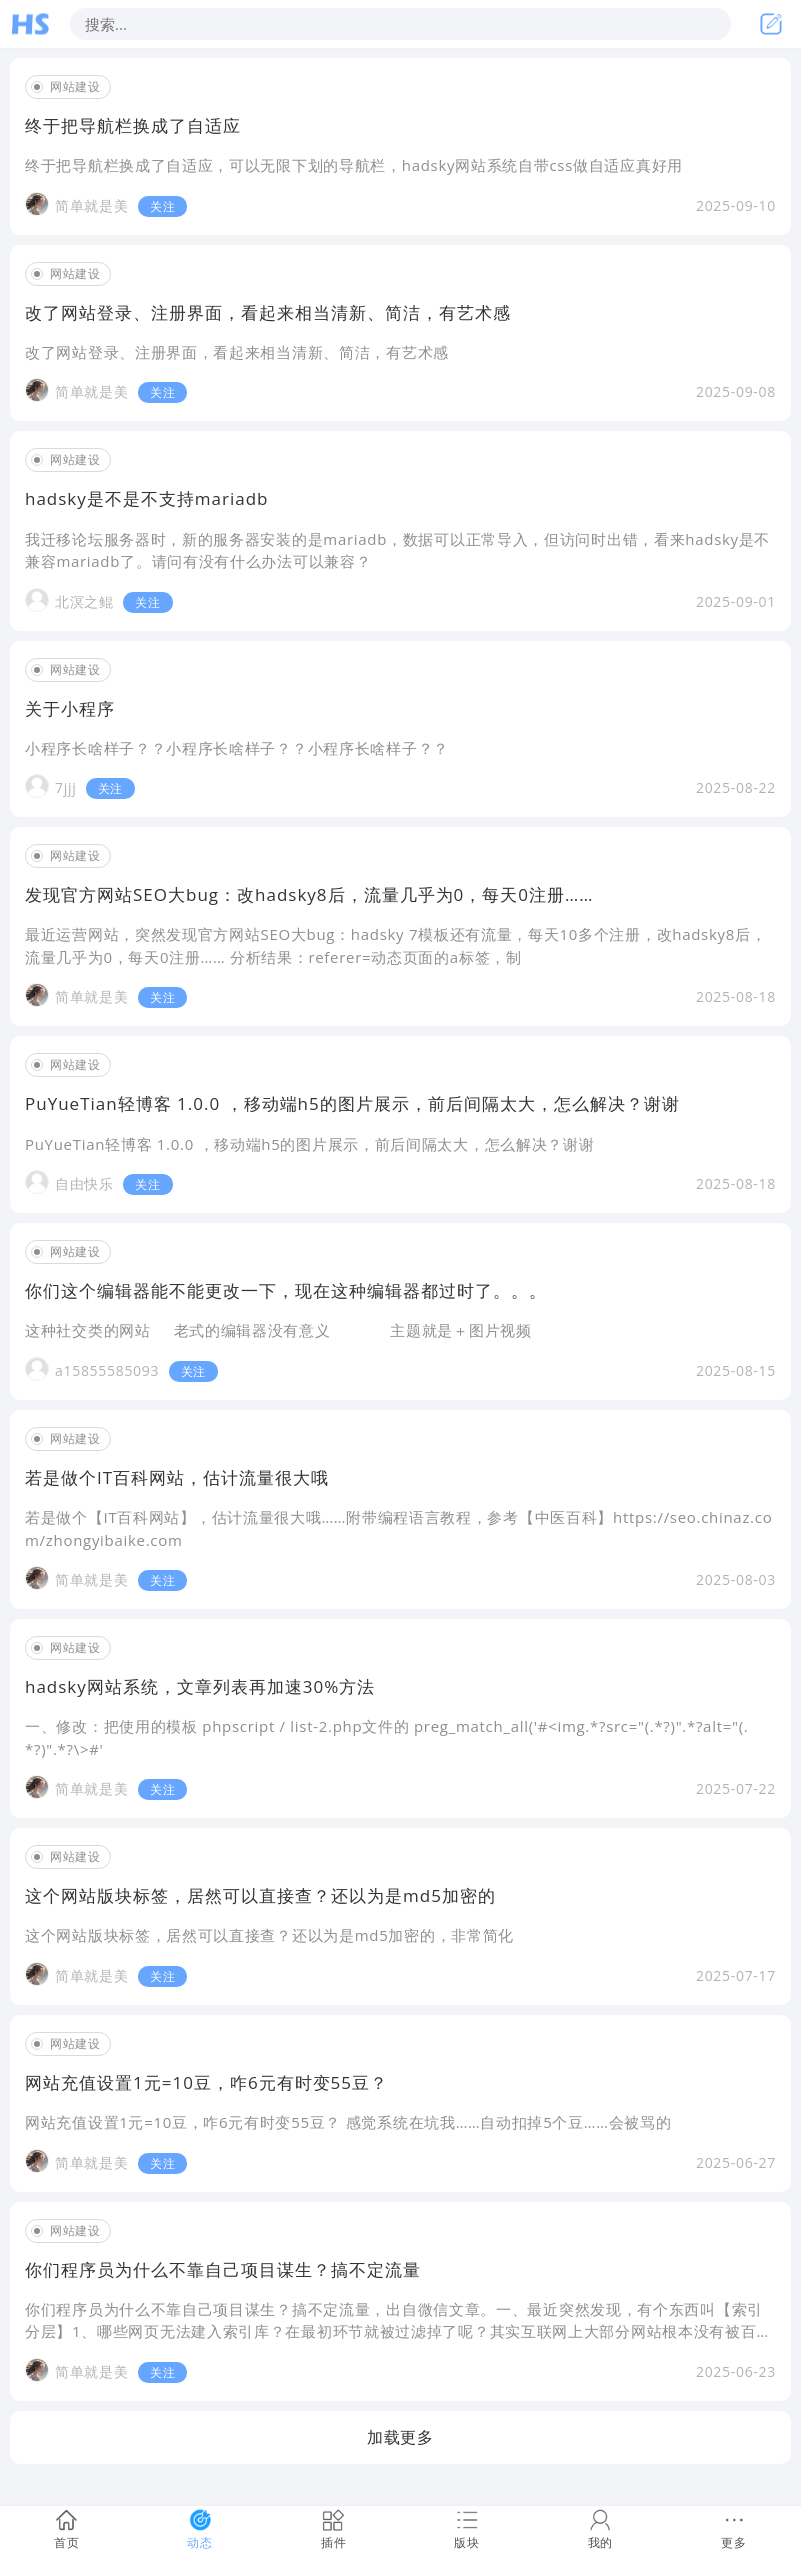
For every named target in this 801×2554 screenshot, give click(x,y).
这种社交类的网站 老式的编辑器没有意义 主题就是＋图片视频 (280, 1330)
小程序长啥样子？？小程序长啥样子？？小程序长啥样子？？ (237, 748)
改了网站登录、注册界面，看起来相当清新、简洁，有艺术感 (237, 352)
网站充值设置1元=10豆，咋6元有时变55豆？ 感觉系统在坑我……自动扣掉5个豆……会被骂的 (348, 2122)
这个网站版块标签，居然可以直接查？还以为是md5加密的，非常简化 (269, 1935)
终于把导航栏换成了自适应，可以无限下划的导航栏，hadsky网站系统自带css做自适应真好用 (354, 165)
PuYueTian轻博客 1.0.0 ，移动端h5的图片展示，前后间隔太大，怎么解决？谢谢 (310, 1144)
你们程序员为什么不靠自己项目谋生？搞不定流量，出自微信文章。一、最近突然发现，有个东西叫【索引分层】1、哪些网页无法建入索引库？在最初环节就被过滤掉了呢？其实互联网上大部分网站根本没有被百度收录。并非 (398, 2331)
